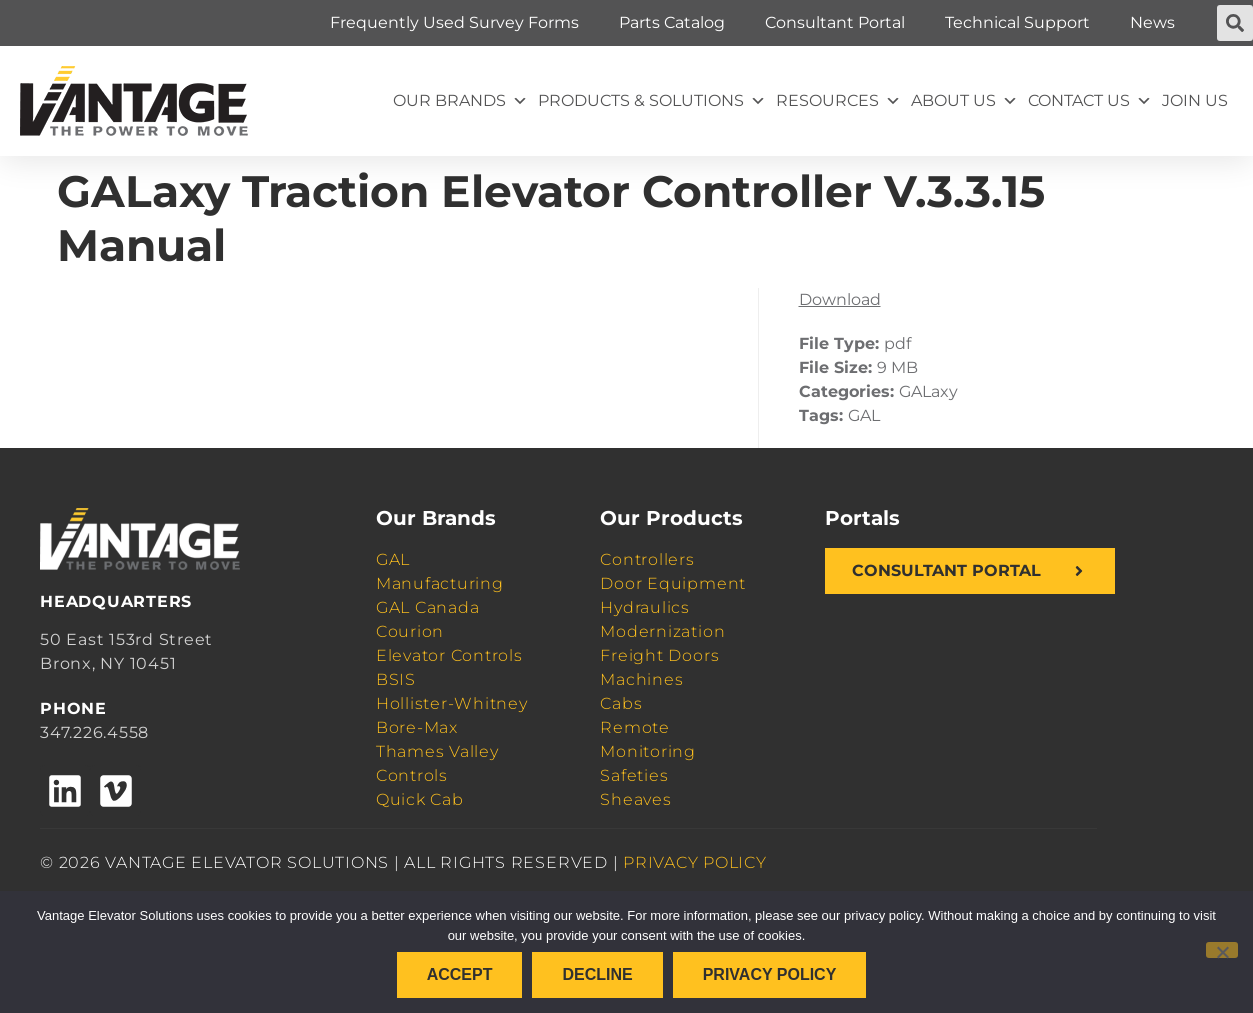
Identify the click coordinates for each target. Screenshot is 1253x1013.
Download (840, 299)
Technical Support (1017, 22)
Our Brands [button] (460, 101)
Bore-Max (417, 727)
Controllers (647, 559)
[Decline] (1222, 950)
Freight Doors (659, 655)
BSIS (396, 679)
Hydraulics (645, 607)
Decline (597, 974)
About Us (964, 101)
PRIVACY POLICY (695, 862)
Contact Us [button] (1090, 101)
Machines (641, 679)
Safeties (634, 775)
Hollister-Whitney (452, 703)
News (1152, 22)
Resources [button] (838, 101)
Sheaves (635, 799)
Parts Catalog (672, 22)
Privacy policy (770, 974)
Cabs (621, 703)
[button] (1235, 23)
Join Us (1195, 100)
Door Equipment (673, 583)
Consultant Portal (835, 22)
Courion (410, 631)
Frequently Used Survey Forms (454, 22)
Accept (460, 974)
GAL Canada (428, 607)
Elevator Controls (449, 655)
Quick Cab (420, 799)
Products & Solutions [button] (652, 101)
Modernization (662, 631)
